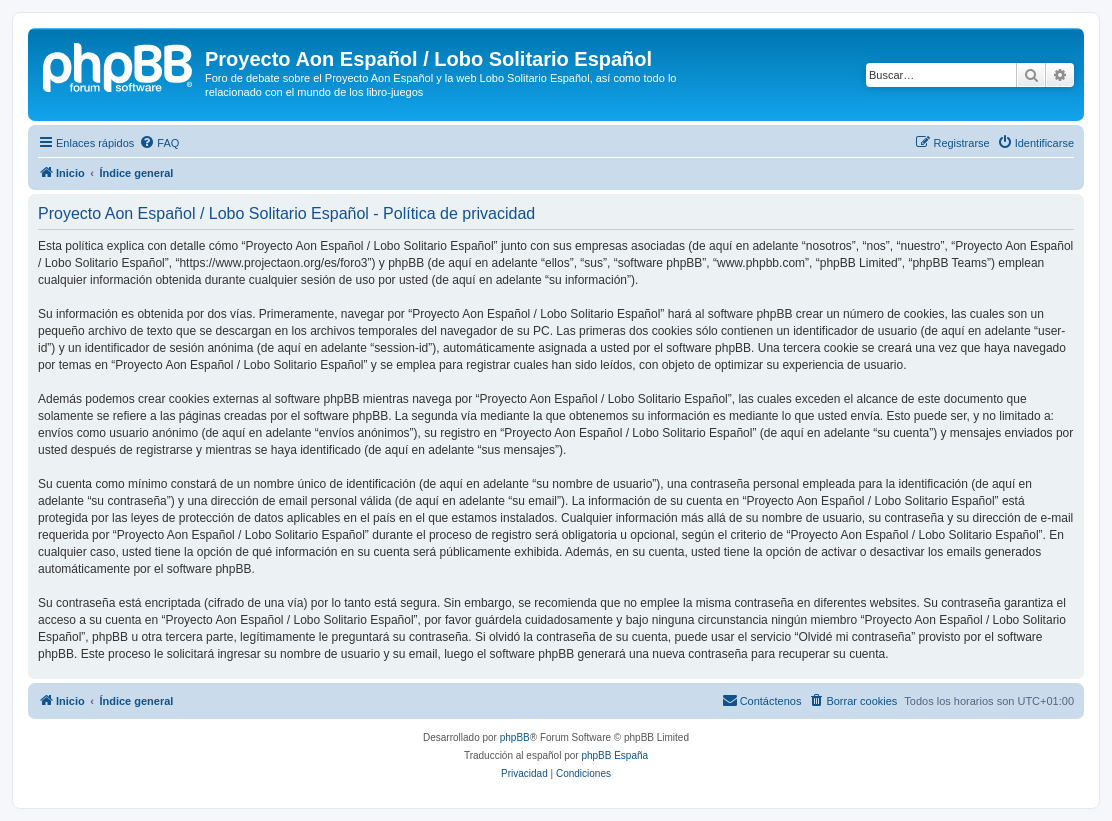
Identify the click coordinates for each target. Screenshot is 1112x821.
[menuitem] (159, 143)
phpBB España (614, 755)
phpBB (515, 737)
